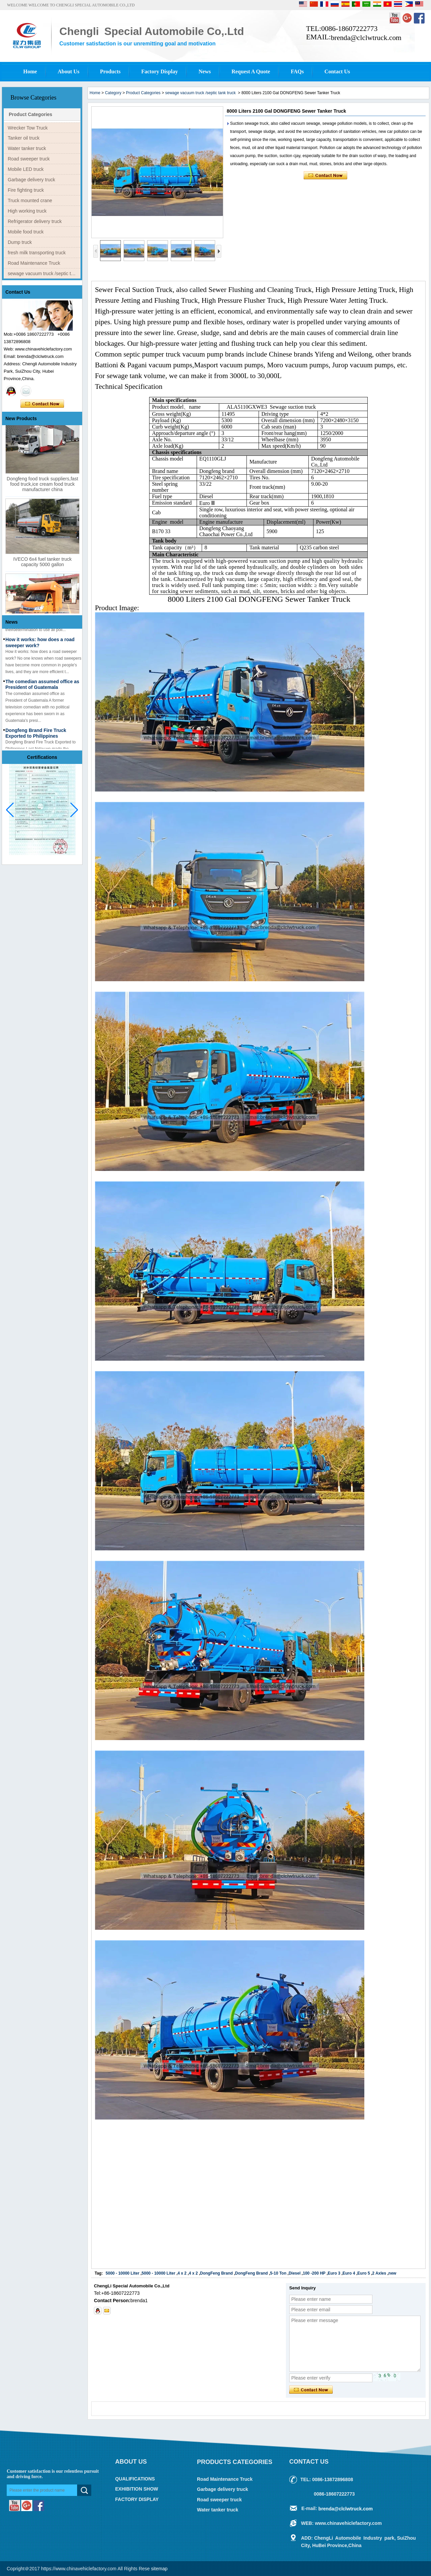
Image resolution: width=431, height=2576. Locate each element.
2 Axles (379, 2273)
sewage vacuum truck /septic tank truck (44, 273)
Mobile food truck (26, 231)
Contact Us (337, 71)
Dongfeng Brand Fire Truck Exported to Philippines (35, 739)
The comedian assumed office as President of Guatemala (42, 690)
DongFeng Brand (216, 2273)
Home (30, 71)
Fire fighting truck (26, 190)
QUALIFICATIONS (135, 2478)
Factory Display (159, 71)
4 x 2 (182, 2273)
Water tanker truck (27, 148)
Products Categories (234, 2462)
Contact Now (42, 404)
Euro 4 (348, 2273)
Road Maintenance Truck (34, 263)
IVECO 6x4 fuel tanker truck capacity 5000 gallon (42, 568)
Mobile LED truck (26, 169)
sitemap (159, 2568)
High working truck (27, 211)
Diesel (294, 2273)
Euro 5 (363, 2273)
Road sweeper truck (29, 158)
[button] (74, 810)
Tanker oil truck (23, 138)
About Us (68, 71)
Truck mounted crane (30, 200)
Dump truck (20, 242)
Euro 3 (334, 2273)
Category (113, 92)
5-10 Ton (278, 2273)
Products (110, 71)
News (205, 71)
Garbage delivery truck (31, 179)
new (392, 2273)
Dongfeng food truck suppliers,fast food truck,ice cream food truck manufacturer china (42, 490)
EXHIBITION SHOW (136, 2489)
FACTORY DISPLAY (137, 2499)
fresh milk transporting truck (37, 252)
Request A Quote (250, 71)
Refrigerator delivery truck (35, 221)
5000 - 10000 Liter (122, 2273)
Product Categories (30, 114)
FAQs (297, 71)
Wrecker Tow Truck (28, 128)
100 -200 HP (314, 2273)
